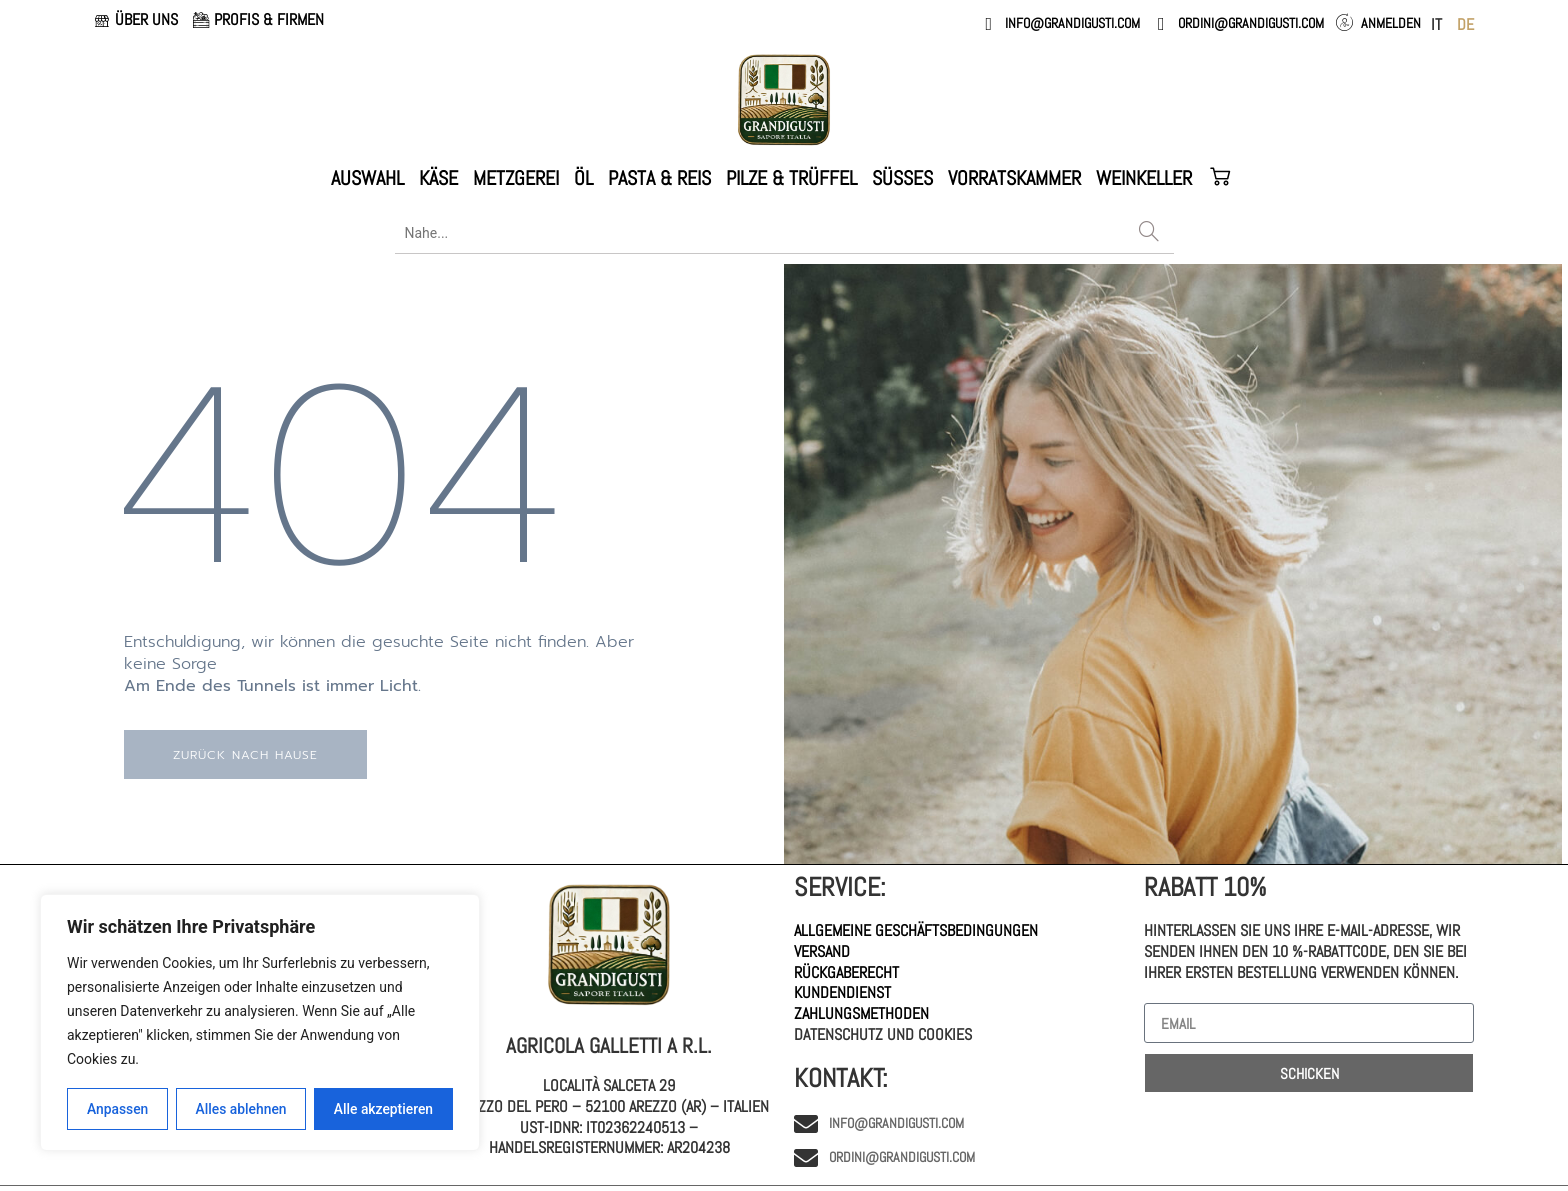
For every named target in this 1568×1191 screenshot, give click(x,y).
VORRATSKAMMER (1014, 178)
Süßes (902, 178)
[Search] (1149, 233)
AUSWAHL (367, 178)
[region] (260, 1023)
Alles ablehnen (241, 1109)
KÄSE (438, 178)
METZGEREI (516, 178)
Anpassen (117, 1109)
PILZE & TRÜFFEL (791, 178)
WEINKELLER (1144, 178)
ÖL (583, 178)
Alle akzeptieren (383, 1109)
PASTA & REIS (659, 178)
